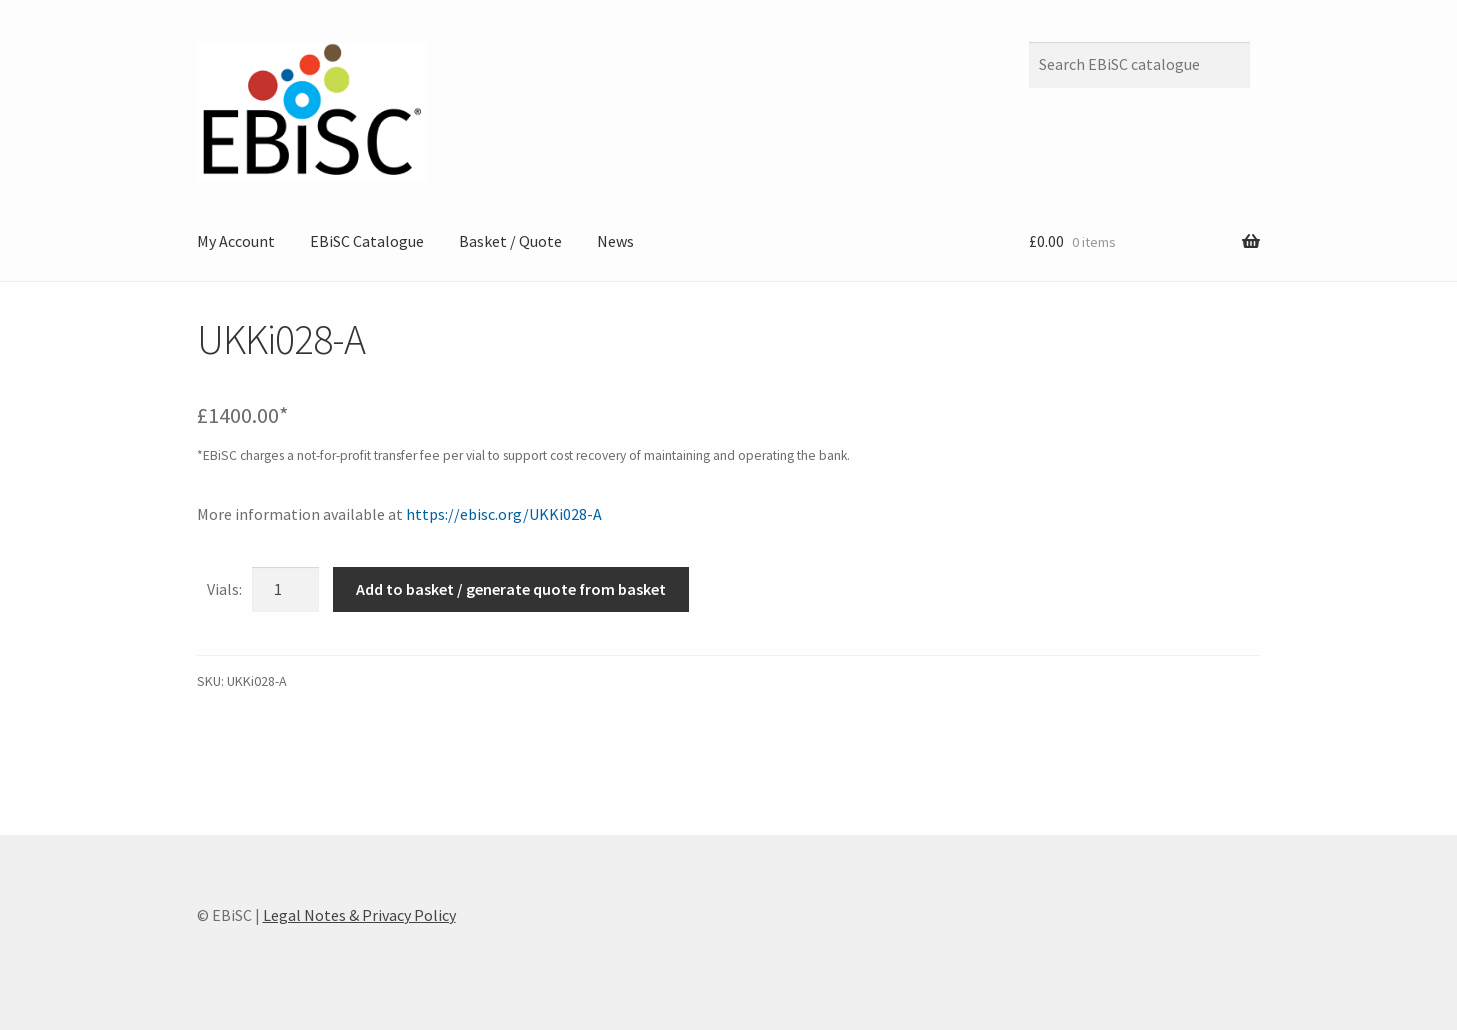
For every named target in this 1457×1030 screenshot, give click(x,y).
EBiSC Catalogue (367, 241)
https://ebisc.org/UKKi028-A (504, 514)
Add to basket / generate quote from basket (511, 589)
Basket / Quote (510, 241)
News (615, 241)
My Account (236, 241)
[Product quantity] (286, 590)
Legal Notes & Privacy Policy (359, 915)
